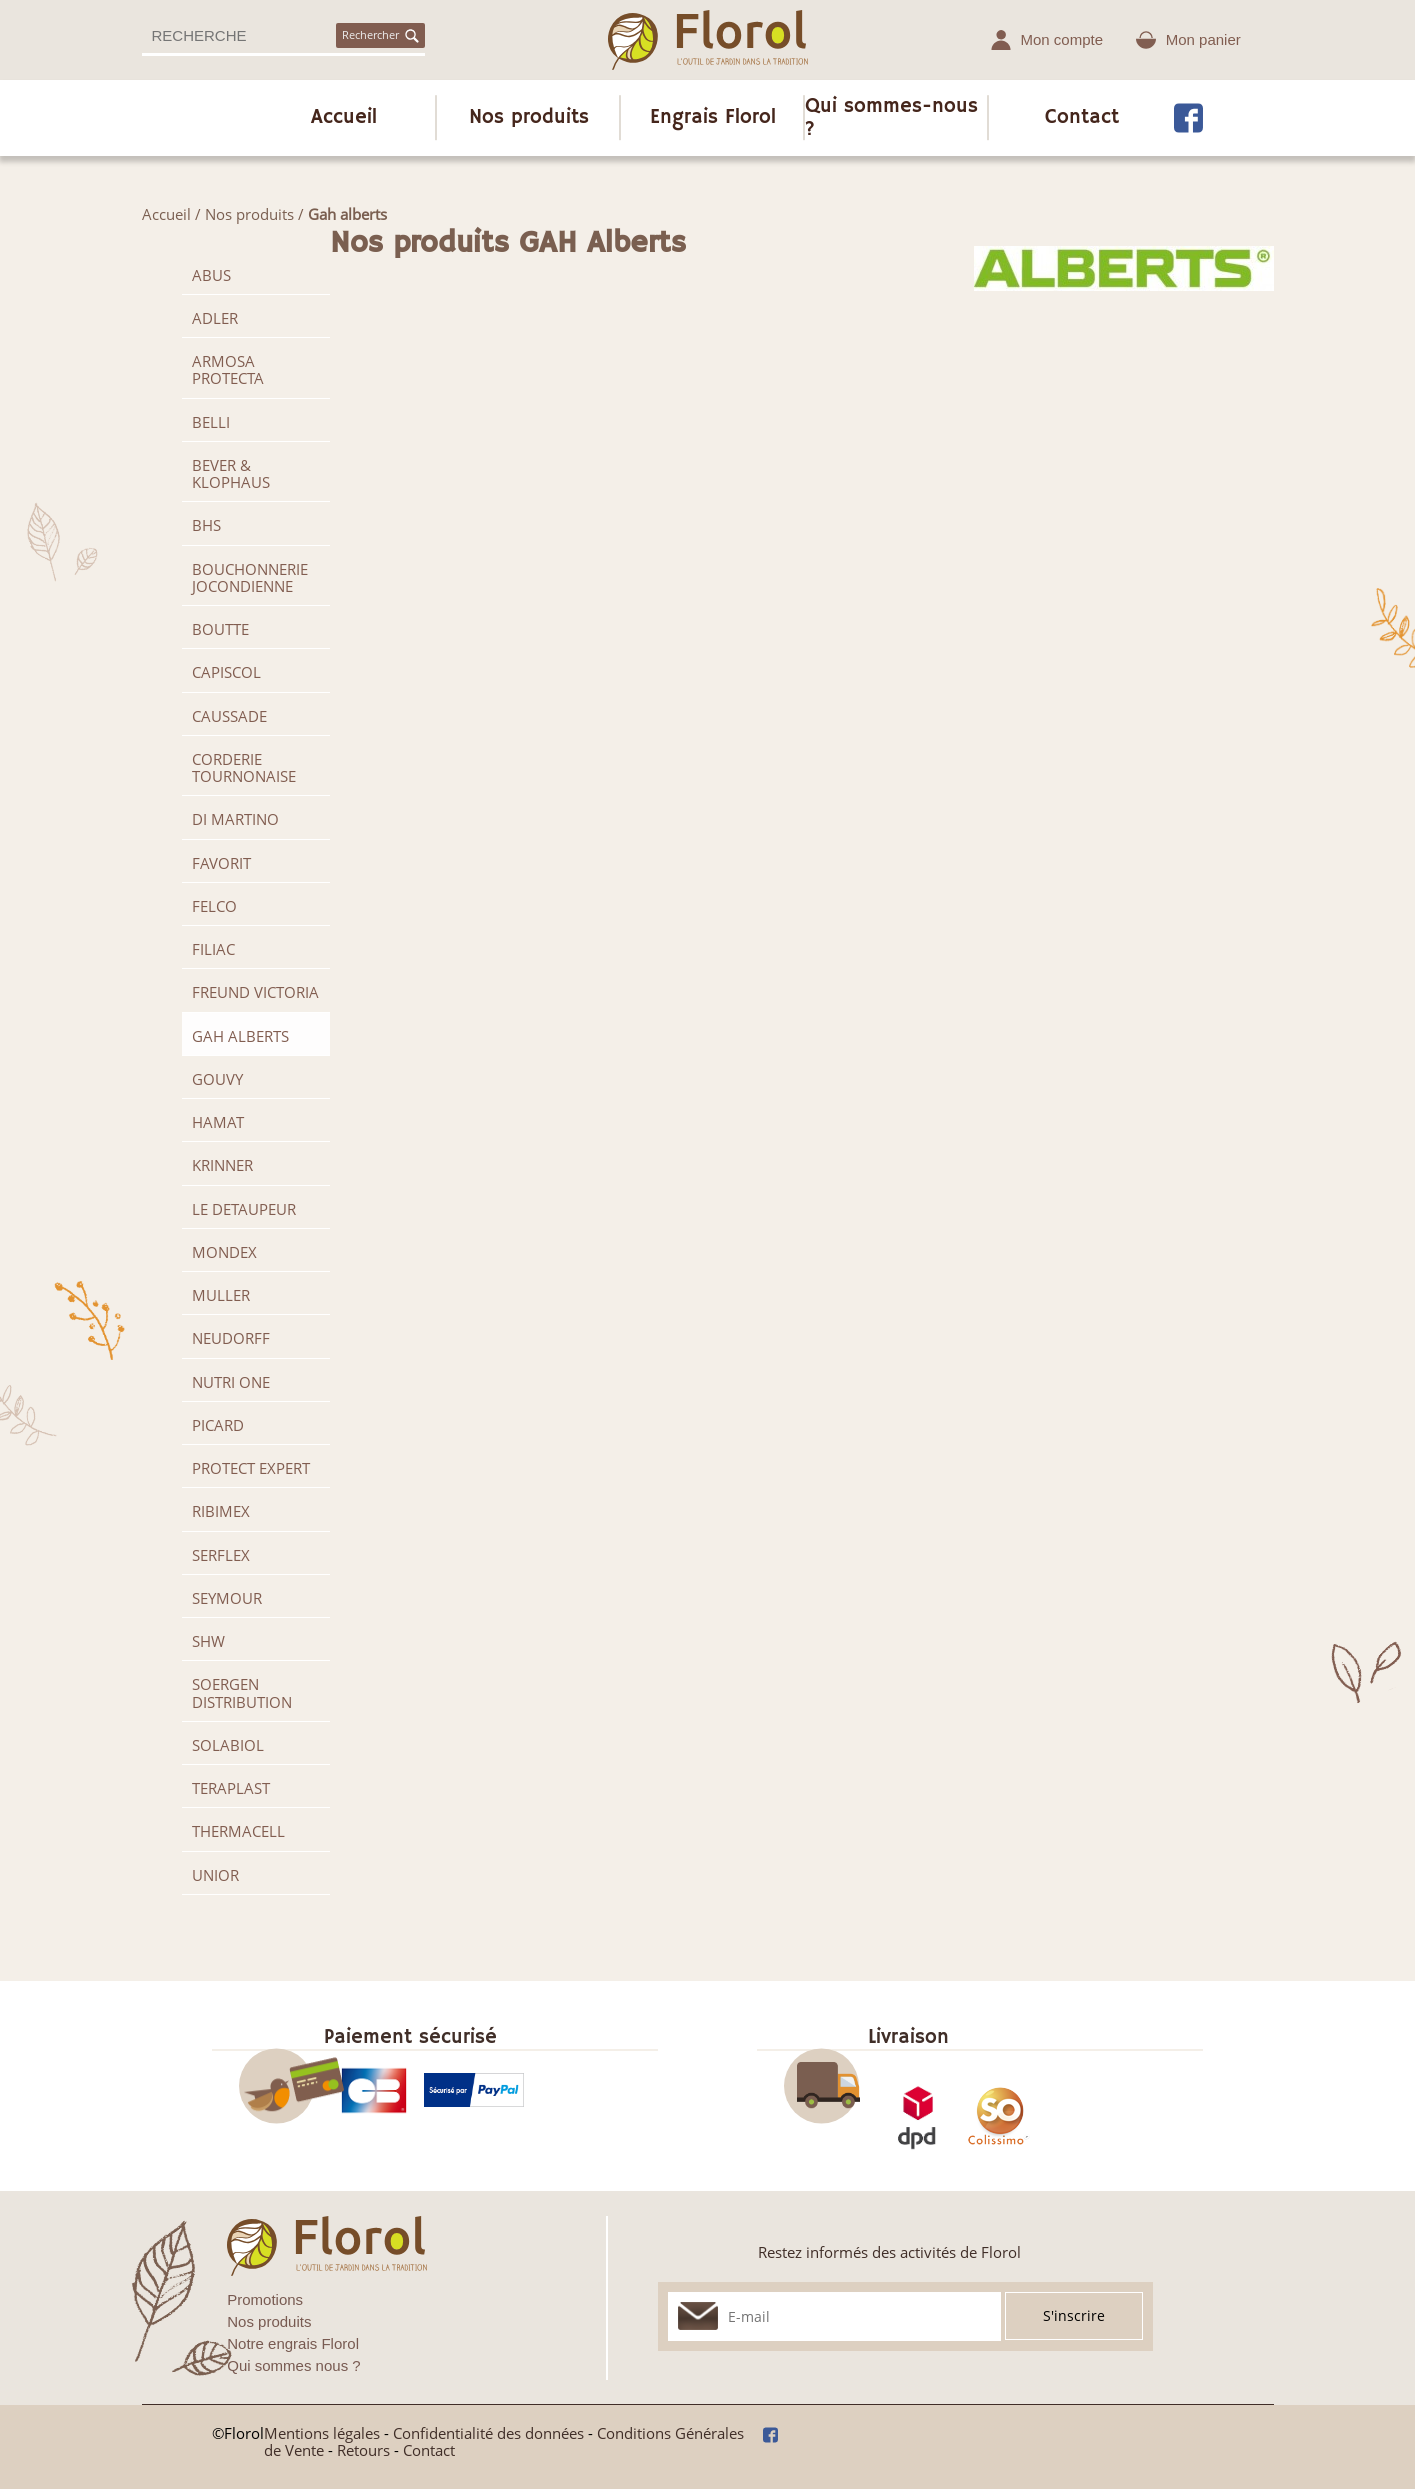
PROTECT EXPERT (251, 1468)
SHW (208, 1641)
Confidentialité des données (488, 2433)
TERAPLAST (231, 1788)
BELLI (211, 422)
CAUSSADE (229, 716)
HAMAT (218, 1122)
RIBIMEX (221, 1511)
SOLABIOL (228, 1745)
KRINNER (222, 1165)
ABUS (211, 275)
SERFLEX (221, 1555)
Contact (1082, 117)
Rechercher (380, 35)
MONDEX (224, 1252)
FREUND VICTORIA (255, 992)
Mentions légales (322, 2433)
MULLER (221, 1295)
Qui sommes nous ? (293, 2365)
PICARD (218, 1425)
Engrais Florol (713, 117)
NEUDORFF (231, 1338)
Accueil (344, 117)
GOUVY (217, 1079)
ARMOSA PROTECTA (228, 369)
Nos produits (529, 117)
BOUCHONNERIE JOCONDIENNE (250, 577)
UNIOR (215, 1875)
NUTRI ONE (231, 1382)
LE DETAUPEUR (244, 1209)
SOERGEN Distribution (242, 1692)
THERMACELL (238, 1831)
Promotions (265, 2299)
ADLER (215, 318)
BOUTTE (220, 629)
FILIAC (213, 949)
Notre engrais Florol (293, 2343)
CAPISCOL (226, 672)
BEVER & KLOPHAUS (231, 473)
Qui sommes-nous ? (891, 118)
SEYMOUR (227, 1598)
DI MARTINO (235, 819)
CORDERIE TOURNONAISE (244, 767)
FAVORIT (221, 863)
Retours (363, 2450)
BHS (206, 525)
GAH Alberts (240, 1036)
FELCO (214, 906)
